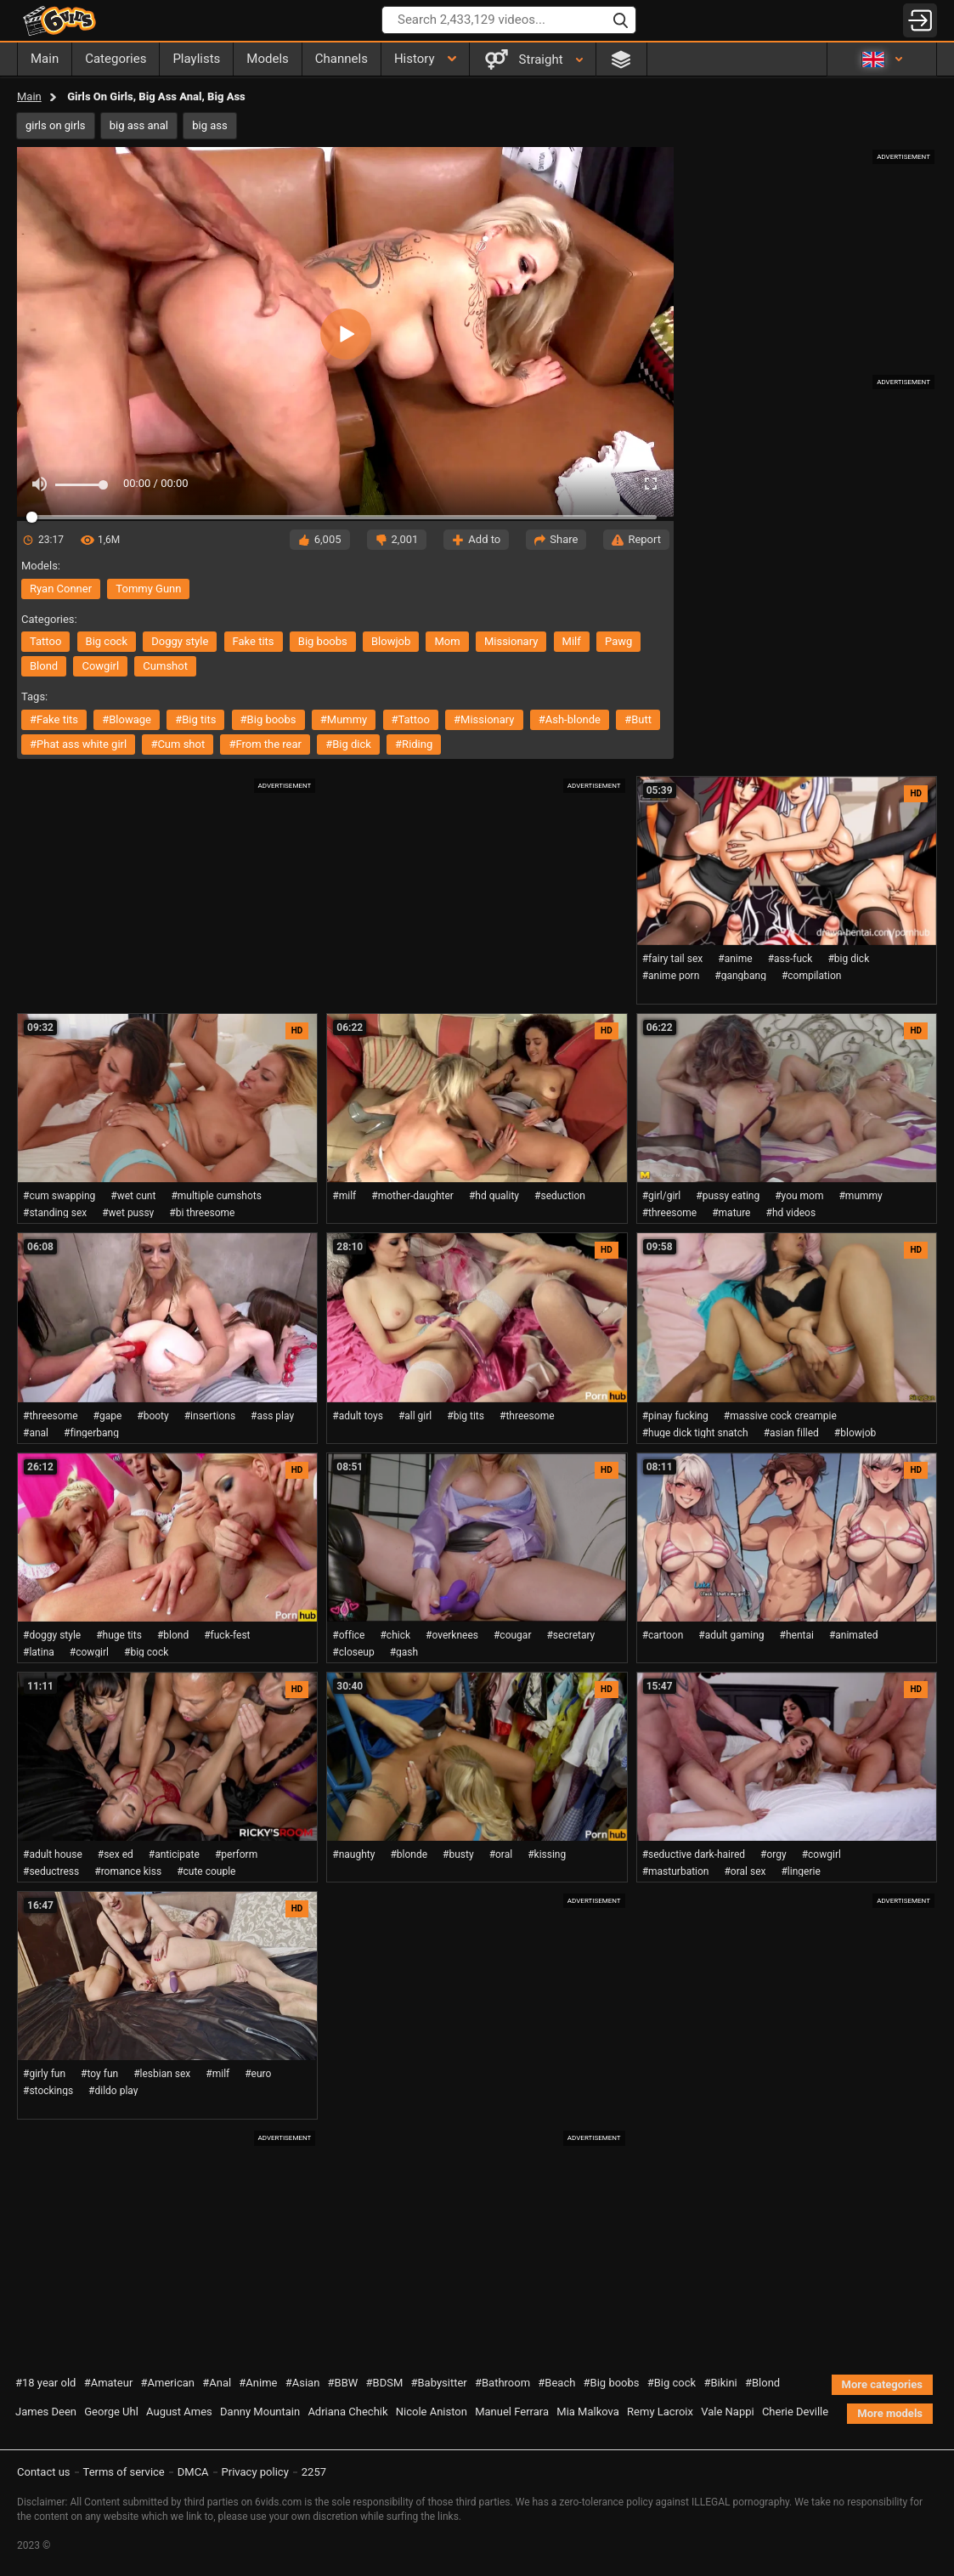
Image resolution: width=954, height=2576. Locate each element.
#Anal (216, 2382)
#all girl (415, 1416)
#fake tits (54, 719)
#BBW (343, 2382)
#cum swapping (59, 1196)
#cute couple (206, 1871)
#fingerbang (91, 1433)
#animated (853, 1635)
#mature (731, 1213)
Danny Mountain (260, 2411)
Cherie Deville (795, 2411)
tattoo (45, 641)
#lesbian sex (161, 2074)
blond (44, 666)
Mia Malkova (587, 2411)
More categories (882, 2384)
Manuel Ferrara (512, 2411)
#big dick (348, 744)
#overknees (452, 1635)
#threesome (669, 1213)
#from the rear (265, 744)
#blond (173, 1635)
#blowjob (855, 1433)
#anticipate (174, 1854)
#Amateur (108, 2382)
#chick (395, 1635)
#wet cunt (132, 1196)
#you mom (799, 1196)
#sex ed (115, 1854)
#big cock (146, 1652)
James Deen (45, 2411)
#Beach (556, 2382)
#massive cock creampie (780, 1416)
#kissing (547, 1854)
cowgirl (100, 666)
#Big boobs (612, 2382)
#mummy (343, 719)
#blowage (126, 719)
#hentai (797, 1635)
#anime (735, 959)
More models (890, 2413)
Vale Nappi (727, 2411)
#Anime (258, 2382)
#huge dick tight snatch (695, 1433)
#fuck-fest (227, 1635)
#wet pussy (128, 1213)
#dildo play (113, 2091)
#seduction (559, 1196)
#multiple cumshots (216, 1196)
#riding (413, 744)
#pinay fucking (675, 1416)
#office (348, 1635)
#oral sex (744, 1871)
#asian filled (791, 1433)
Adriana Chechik (347, 2411)
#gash (404, 1652)
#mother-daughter (412, 1196)
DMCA (193, 2472)
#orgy (773, 1854)
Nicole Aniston (431, 2411)
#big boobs (268, 719)
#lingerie (800, 1871)
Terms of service (124, 2472)
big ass (209, 125)
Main (29, 96)
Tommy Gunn (148, 588)
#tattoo (411, 719)
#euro (258, 2074)
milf (571, 641)
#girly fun (44, 2074)
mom (447, 641)
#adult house (52, 1854)
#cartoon (663, 1635)
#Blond (762, 2382)
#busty (458, 1854)
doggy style (179, 641)
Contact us (44, 2472)
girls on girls (55, 125)
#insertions (209, 1416)
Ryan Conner (61, 588)
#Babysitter (439, 2382)
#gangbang (740, 976)
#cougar (512, 1635)
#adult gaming (731, 1635)
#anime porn (671, 976)
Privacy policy (255, 2472)
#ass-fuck (790, 959)
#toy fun (99, 2074)
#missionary (484, 719)
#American (168, 2382)
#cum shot (177, 744)
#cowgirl (89, 1652)
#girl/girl (661, 1196)
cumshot (165, 666)
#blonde (408, 1854)
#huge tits (119, 1635)
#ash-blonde (570, 719)
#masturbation (675, 1871)
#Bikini (720, 2382)
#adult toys (357, 1416)
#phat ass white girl (78, 744)
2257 (314, 2472)
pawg (618, 641)
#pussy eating (727, 1196)
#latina (38, 1652)
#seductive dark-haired (693, 1854)
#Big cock (671, 2382)
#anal (35, 1433)
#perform (236, 1854)
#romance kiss (127, 1871)
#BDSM (385, 2382)
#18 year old (45, 2382)
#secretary (570, 1635)
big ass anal (139, 125)
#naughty (353, 1854)
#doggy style (52, 1635)
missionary (511, 641)
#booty (152, 1416)
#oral (501, 1854)
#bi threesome (201, 1213)
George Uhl (111, 2411)
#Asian (302, 2382)
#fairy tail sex (672, 959)
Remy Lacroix (660, 2411)
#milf (344, 1196)
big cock (106, 641)
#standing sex (55, 1213)
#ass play (272, 1416)
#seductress (51, 1871)
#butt (638, 719)
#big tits (195, 719)
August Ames (179, 2411)
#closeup (353, 1652)
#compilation (811, 976)
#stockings (48, 2091)
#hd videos (791, 1213)
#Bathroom (502, 2382)
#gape (107, 1416)
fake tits (253, 641)
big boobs (322, 641)
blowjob (390, 641)
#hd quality (494, 1196)
